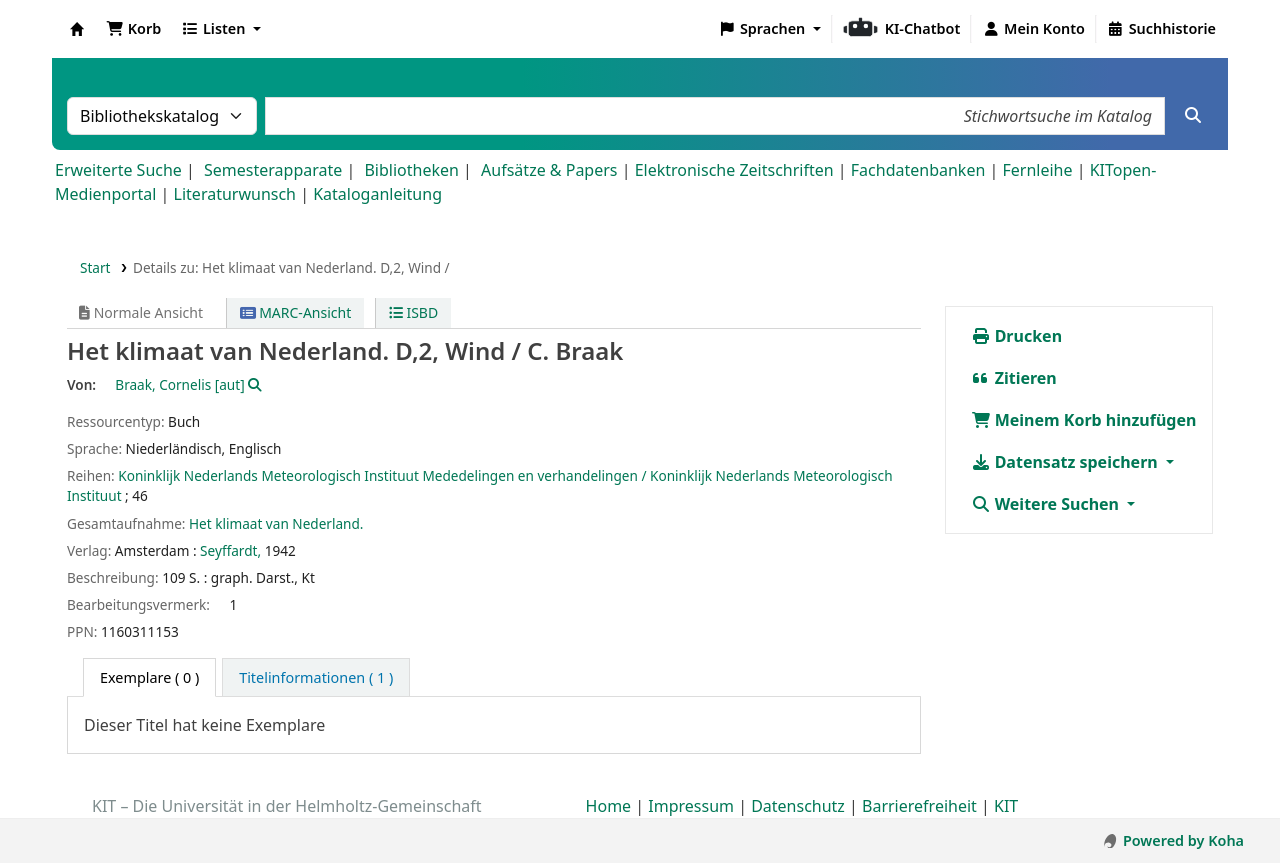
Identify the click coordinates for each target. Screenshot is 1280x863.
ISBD (413, 312)
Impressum (691, 806)
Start (95, 267)
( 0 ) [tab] (149, 677)
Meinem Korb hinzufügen (1084, 420)
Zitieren (1014, 378)
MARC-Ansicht (296, 312)
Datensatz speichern (1066, 462)
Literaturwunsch (235, 194)
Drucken (1017, 336)
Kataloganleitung (377, 194)
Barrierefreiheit (919, 806)
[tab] (316, 678)
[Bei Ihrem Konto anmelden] (1033, 29)
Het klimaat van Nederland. (276, 523)
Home (609, 806)
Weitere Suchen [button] (1047, 504)
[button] (133, 29)
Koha (77, 29)
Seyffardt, (230, 550)
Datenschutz (798, 806)
